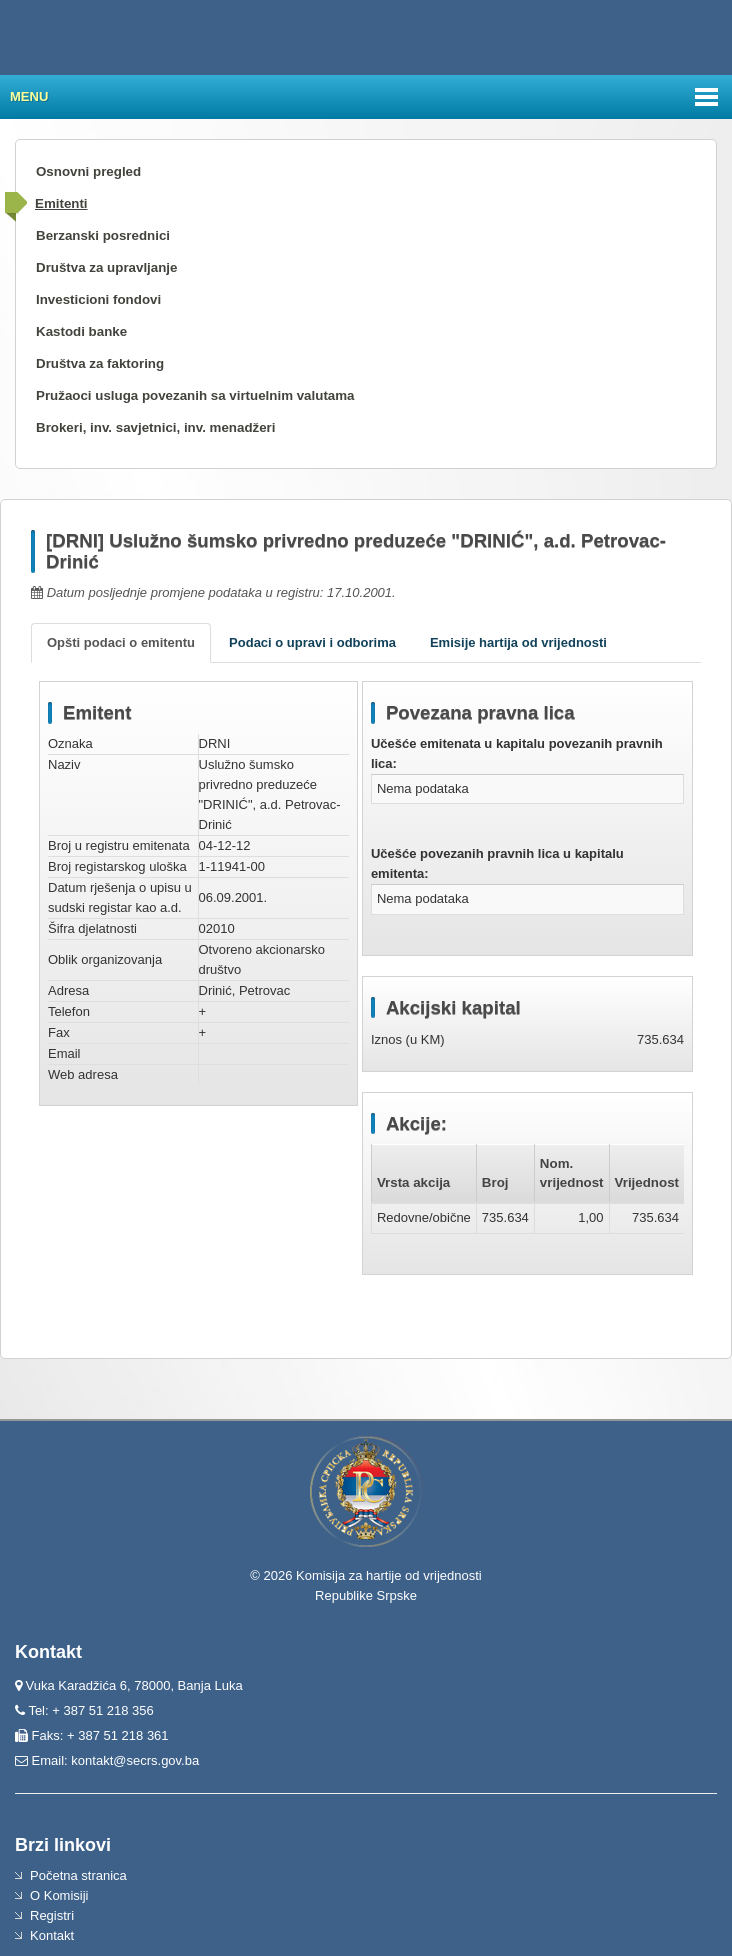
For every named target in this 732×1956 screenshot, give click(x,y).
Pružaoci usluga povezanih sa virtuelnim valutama (195, 395)
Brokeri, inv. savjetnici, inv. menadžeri (156, 427)
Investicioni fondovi (98, 299)
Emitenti (61, 203)
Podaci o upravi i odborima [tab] (312, 642)
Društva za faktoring (100, 363)
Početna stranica (78, 1875)
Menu (29, 96)
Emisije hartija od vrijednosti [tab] (518, 642)
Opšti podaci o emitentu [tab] (121, 642)
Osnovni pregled (88, 171)
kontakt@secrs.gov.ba (135, 1760)
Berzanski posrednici (103, 235)
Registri (52, 1915)
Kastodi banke (81, 331)
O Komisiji (59, 1895)
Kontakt (52, 1935)
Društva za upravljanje (106, 267)
